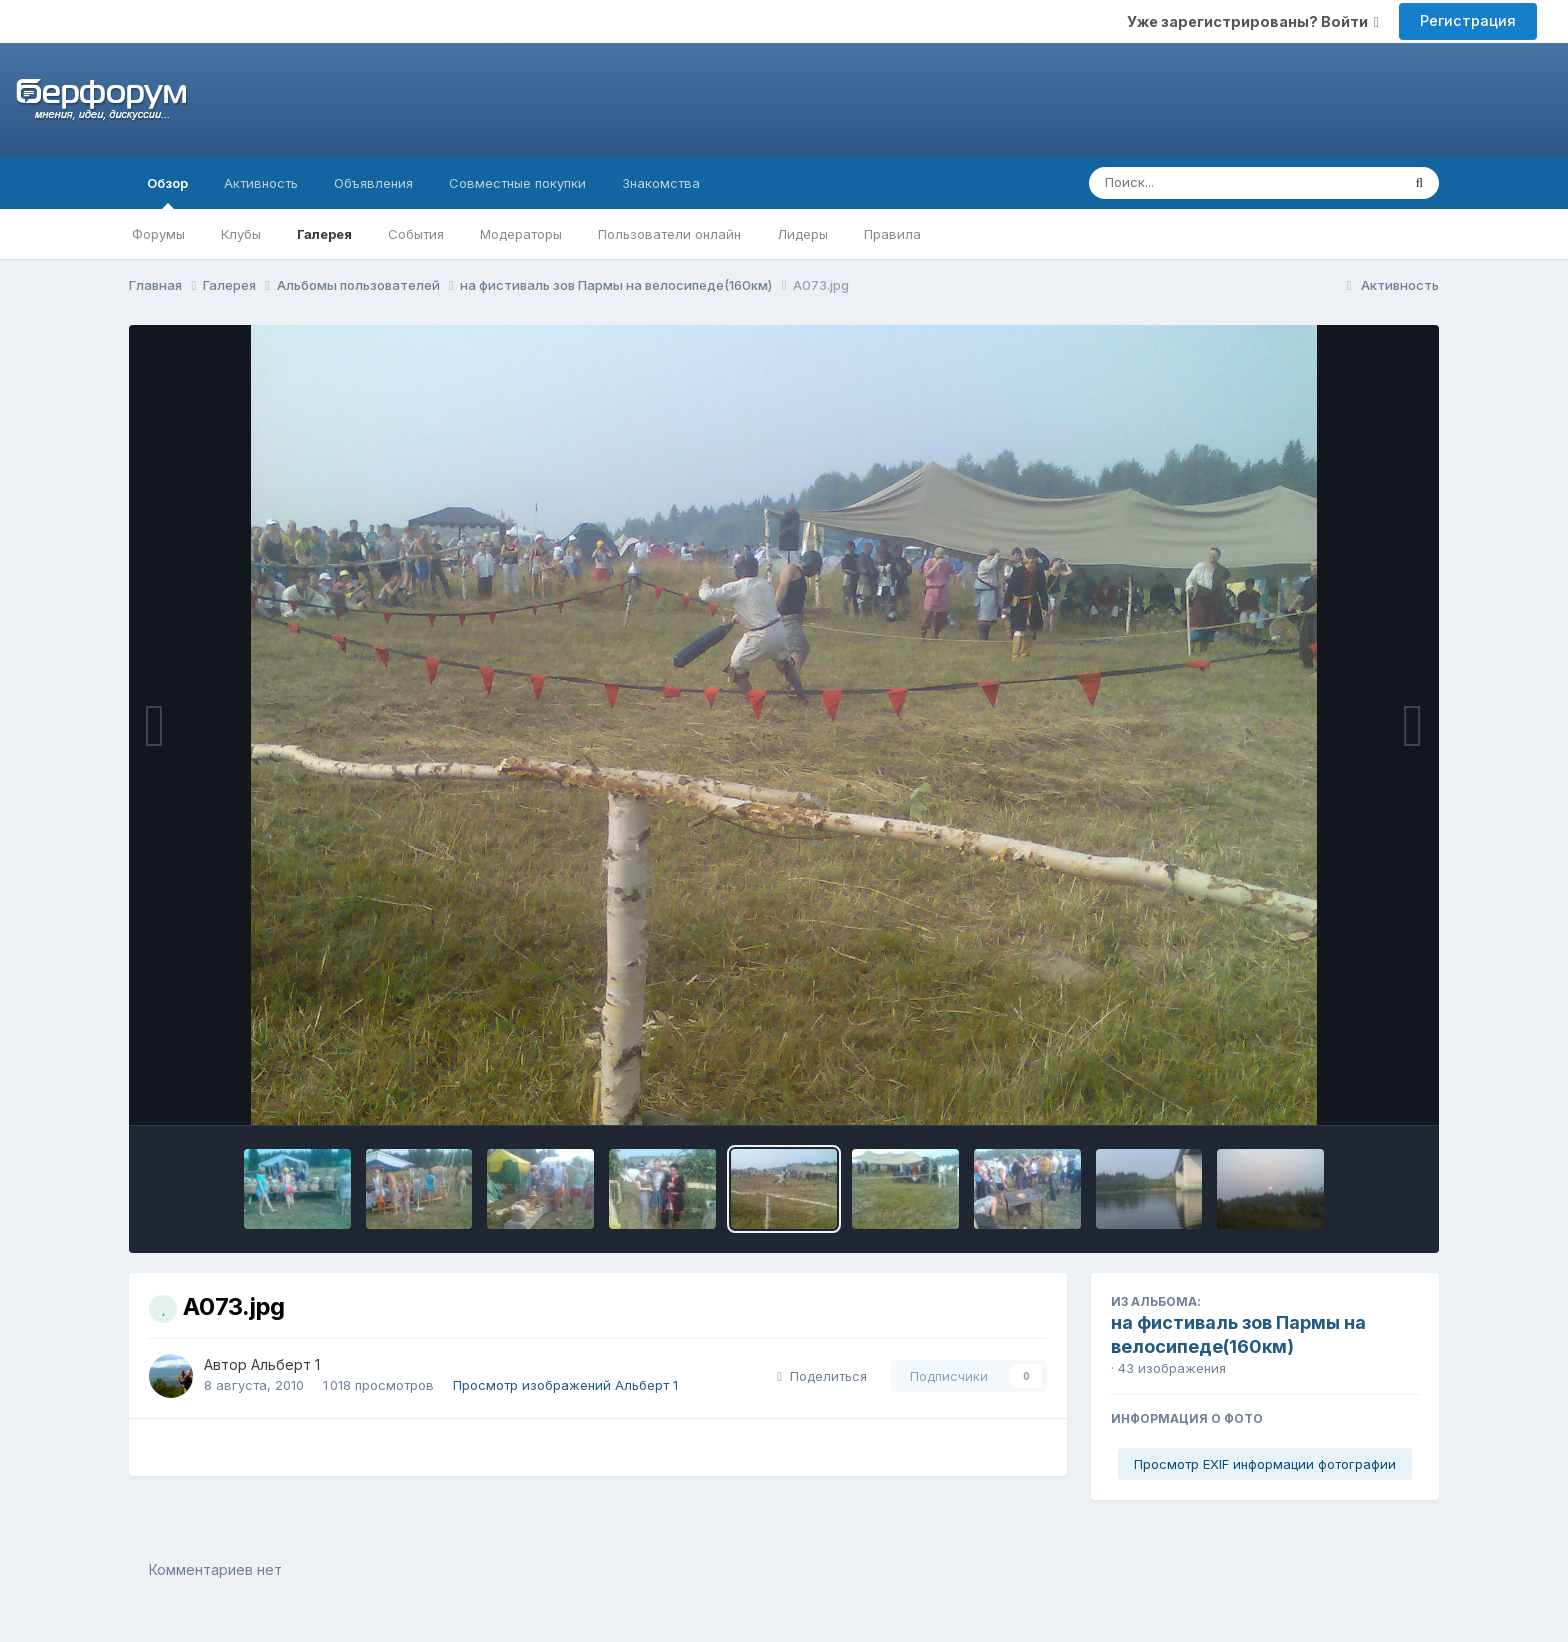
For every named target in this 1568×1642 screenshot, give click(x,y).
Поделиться (822, 1376)
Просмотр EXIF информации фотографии (1265, 1464)
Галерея (324, 234)
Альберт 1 (285, 1364)
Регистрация (1468, 20)
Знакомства (661, 183)
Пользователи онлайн (669, 234)
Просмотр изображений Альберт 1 (565, 1385)
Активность (261, 183)
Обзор (167, 192)
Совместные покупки (517, 183)
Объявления (373, 183)
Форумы (158, 234)
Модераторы (521, 234)
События (416, 234)
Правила (892, 234)
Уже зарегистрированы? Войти (1253, 21)
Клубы (241, 234)
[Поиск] (1206, 183)
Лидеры (802, 234)
